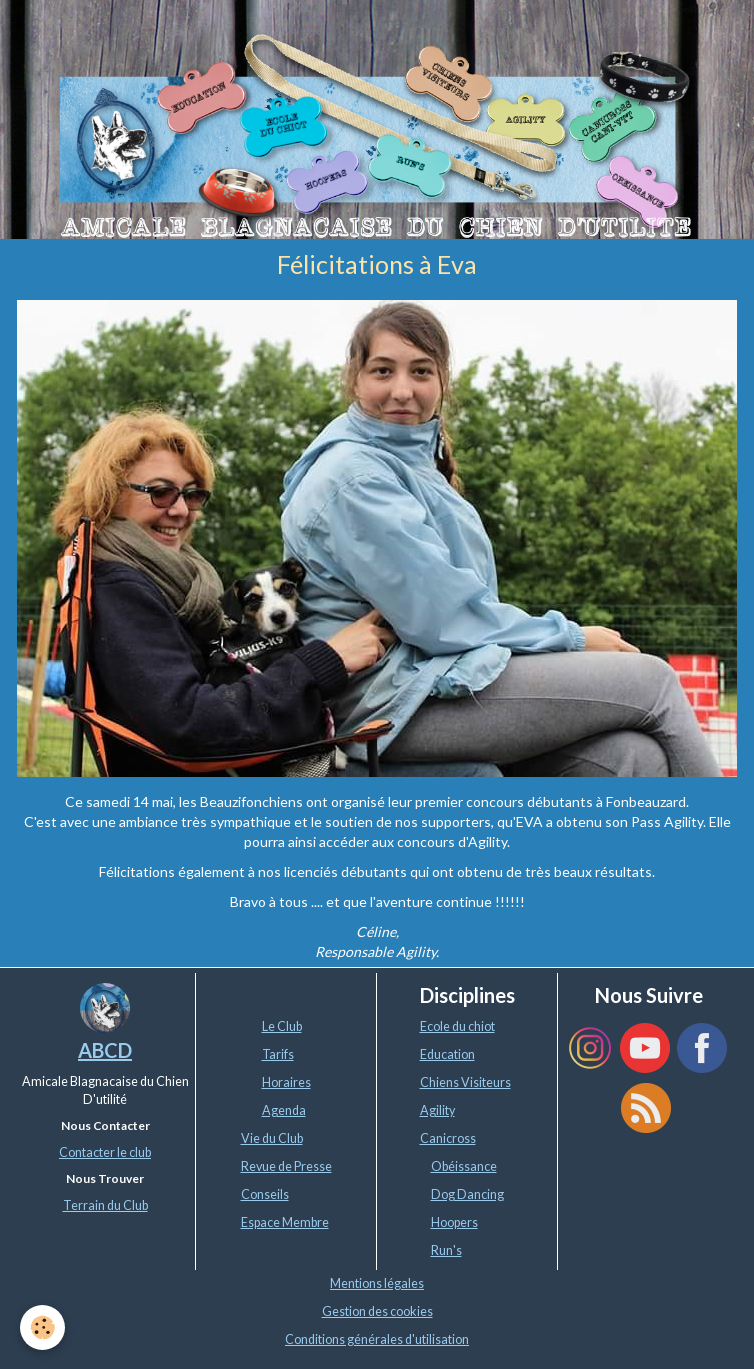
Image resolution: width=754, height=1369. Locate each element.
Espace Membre (285, 1222)
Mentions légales (377, 1283)
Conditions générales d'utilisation (377, 1339)
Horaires (286, 1082)
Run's (446, 1250)
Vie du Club (272, 1138)
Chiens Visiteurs (465, 1082)
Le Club (282, 1026)
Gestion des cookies (377, 1311)
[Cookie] (42, 1327)
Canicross (448, 1138)
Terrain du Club (105, 1205)
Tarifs (278, 1054)
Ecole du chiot (457, 1026)
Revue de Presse (286, 1166)
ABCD (105, 1050)
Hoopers (454, 1222)
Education (447, 1054)
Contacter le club (105, 1152)
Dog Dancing (467, 1194)
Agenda (284, 1110)
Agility (437, 1110)
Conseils (265, 1194)
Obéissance (464, 1166)
